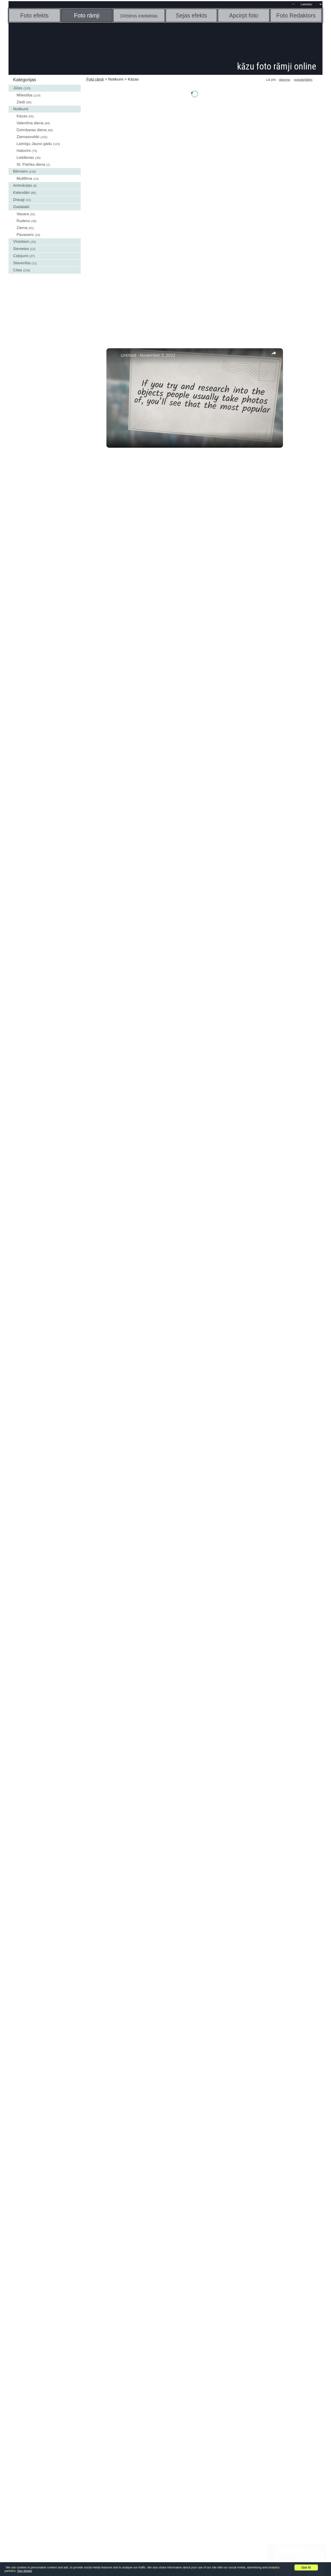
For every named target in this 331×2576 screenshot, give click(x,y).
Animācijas (22, 185)
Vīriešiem (21, 241)
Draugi (19, 199)
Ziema (22, 228)
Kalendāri (21, 192)
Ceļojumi (20, 256)
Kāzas (22, 116)
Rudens (23, 221)
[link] (113, 355)
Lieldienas (25, 157)
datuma (284, 79)
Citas (17, 270)
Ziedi (21, 102)
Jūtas (18, 88)
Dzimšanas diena (31, 130)
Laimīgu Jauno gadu (34, 144)
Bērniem (20, 171)
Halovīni (24, 150)
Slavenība (22, 263)
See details (24, 2571)
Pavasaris (25, 234)
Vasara (23, 214)
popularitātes (303, 79)
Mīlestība (24, 95)
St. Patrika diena (31, 164)
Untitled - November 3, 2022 (148, 355)
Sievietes (21, 249)
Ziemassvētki (28, 137)
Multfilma (24, 178)
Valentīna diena (30, 123)
